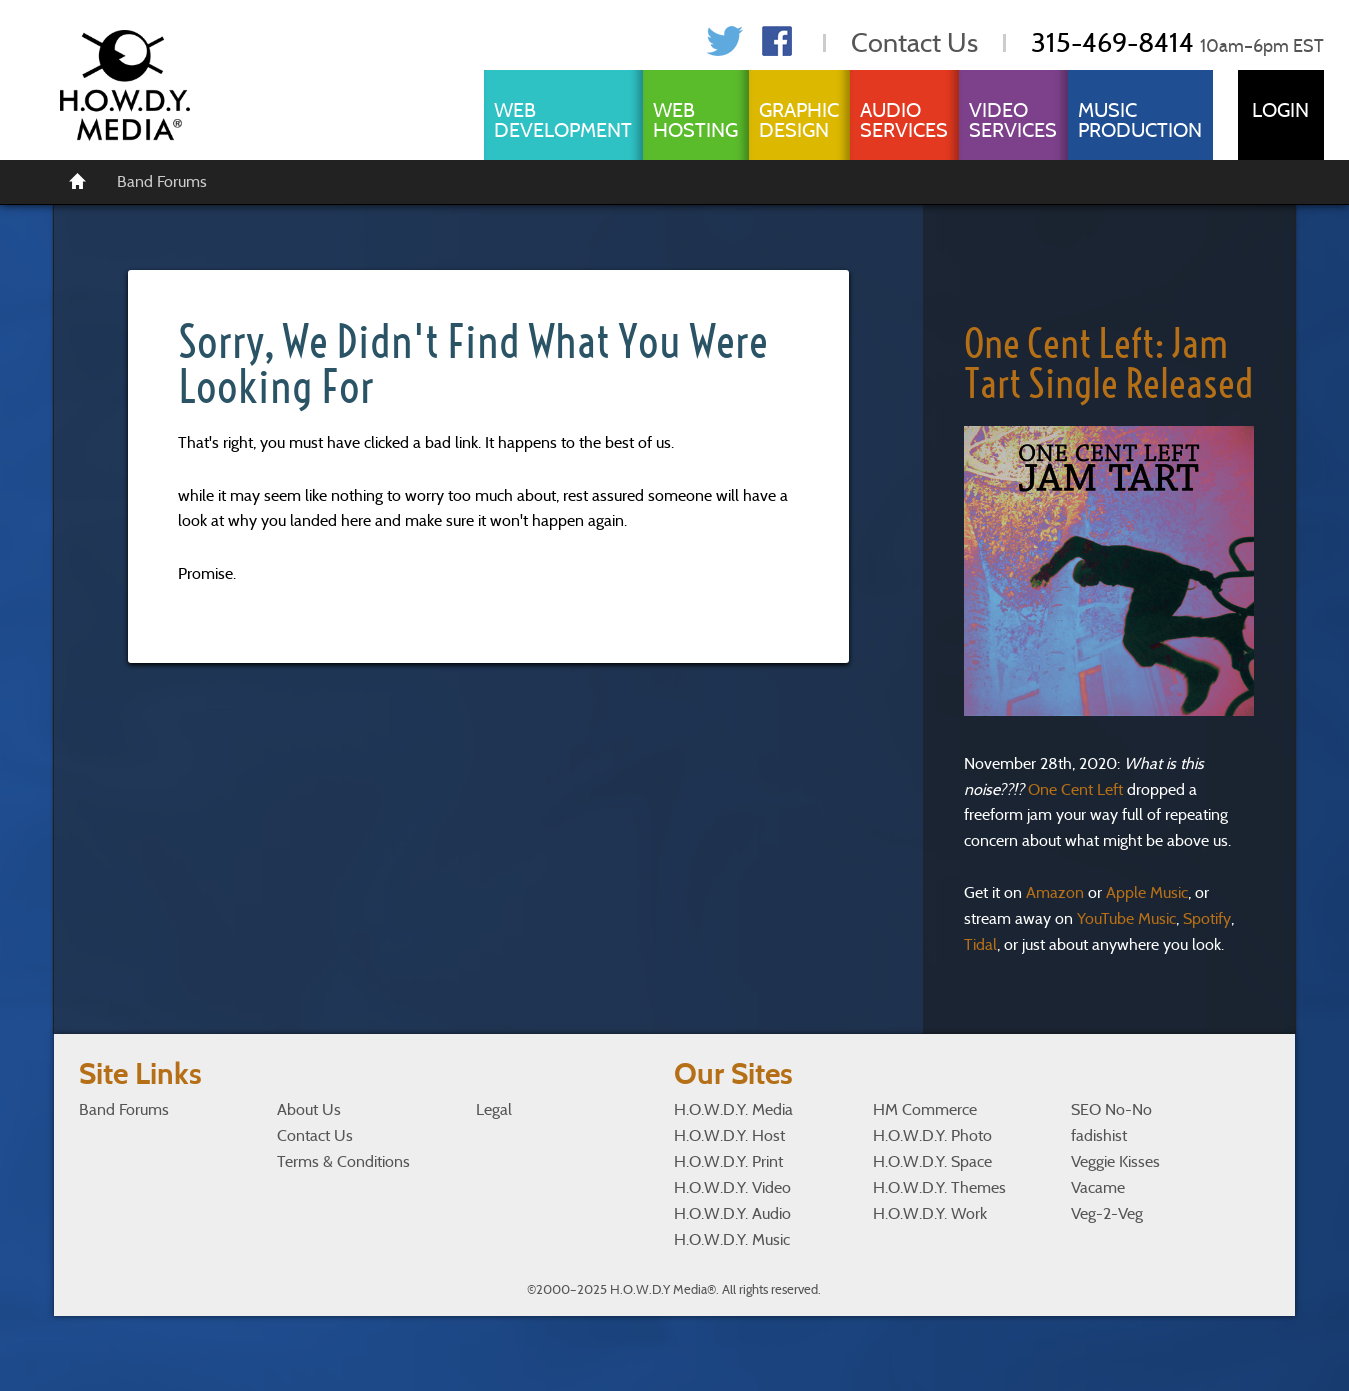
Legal (494, 1109)
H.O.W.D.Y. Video (732, 1187)
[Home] (78, 180)
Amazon (1055, 892)
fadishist (1099, 1135)
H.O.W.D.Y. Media (733, 1109)
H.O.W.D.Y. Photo (932, 1135)
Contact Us (914, 42)
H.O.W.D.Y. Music (732, 1239)
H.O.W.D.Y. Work (930, 1213)
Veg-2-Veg (1107, 1213)
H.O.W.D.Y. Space (932, 1161)
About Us (309, 1109)
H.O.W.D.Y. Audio (732, 1213)
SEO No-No (1111, 1109)
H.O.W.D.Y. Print (728, 1161)
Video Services (1013, 120)
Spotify (1207, 918)
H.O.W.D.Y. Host (729, 1135)
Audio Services (904, 120)
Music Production (1140, 120)
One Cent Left (1075, 789)
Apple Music (1147, 892)
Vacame (1098, 1187)
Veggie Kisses (1115, 1161)
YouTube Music (1126, 918)
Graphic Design (799, 120)
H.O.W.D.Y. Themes (939, 1187)
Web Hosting (695, 120)
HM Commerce (925, 1109)
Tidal (980, 944)
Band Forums (162, 181)
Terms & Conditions (343, 1161)
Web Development (563, 120)
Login (1280, 110)
